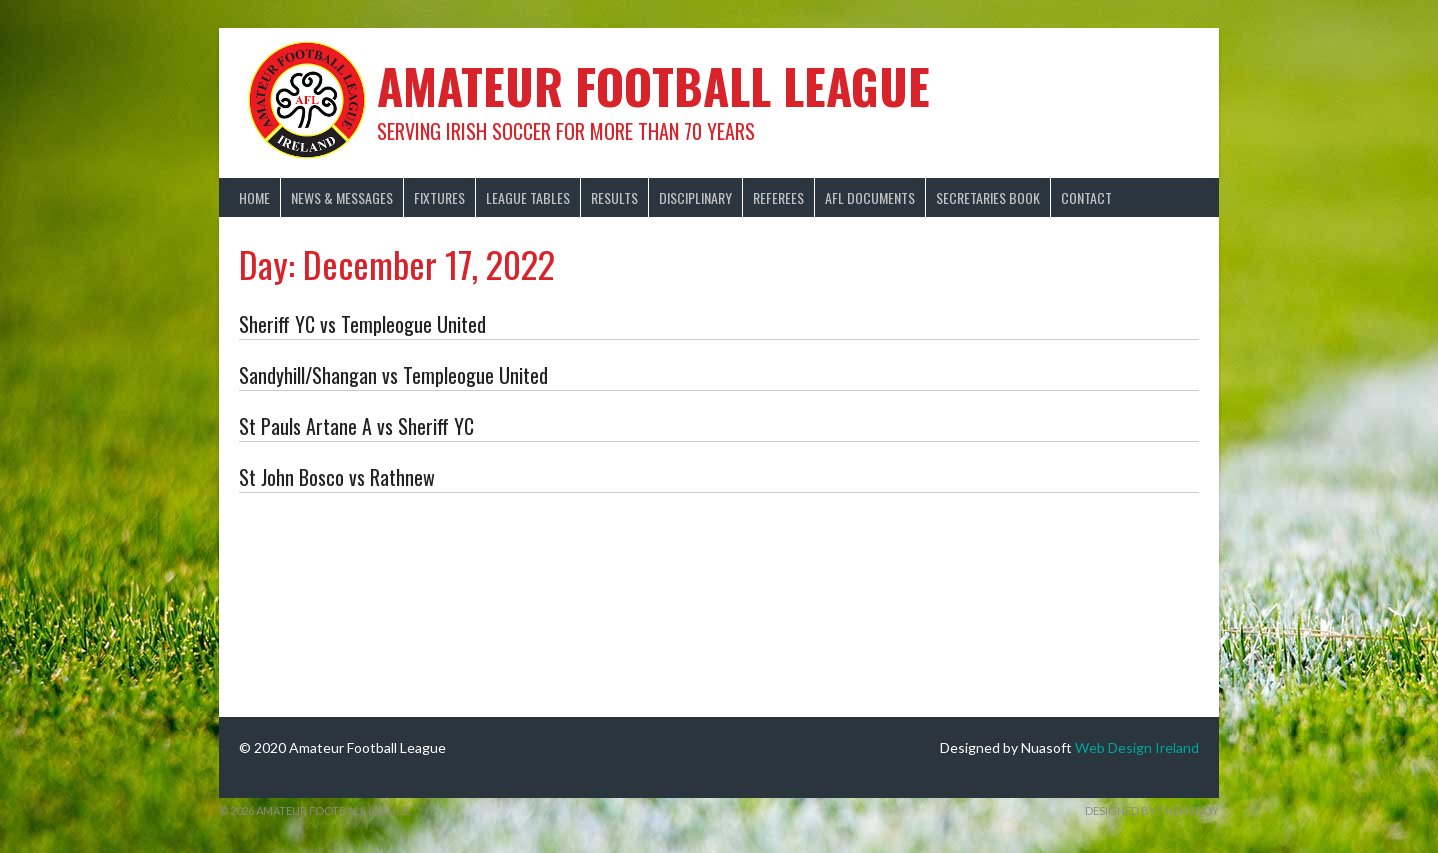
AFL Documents (870, 197)
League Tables (528, 197)
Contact (1086, 197)
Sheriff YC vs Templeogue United (362, 324)
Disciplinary (695, 197)
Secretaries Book (988, 197)
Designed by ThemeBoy (1152, 810)
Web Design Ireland (1137, 747)
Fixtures (439, 197)
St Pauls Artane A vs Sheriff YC (356, 426)
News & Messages (342, 197)
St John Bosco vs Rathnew (337, 477)
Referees (778, 197)
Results (614, 197)
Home (254, 197)
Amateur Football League (653, 85)
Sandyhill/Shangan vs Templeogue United (393, 375)
